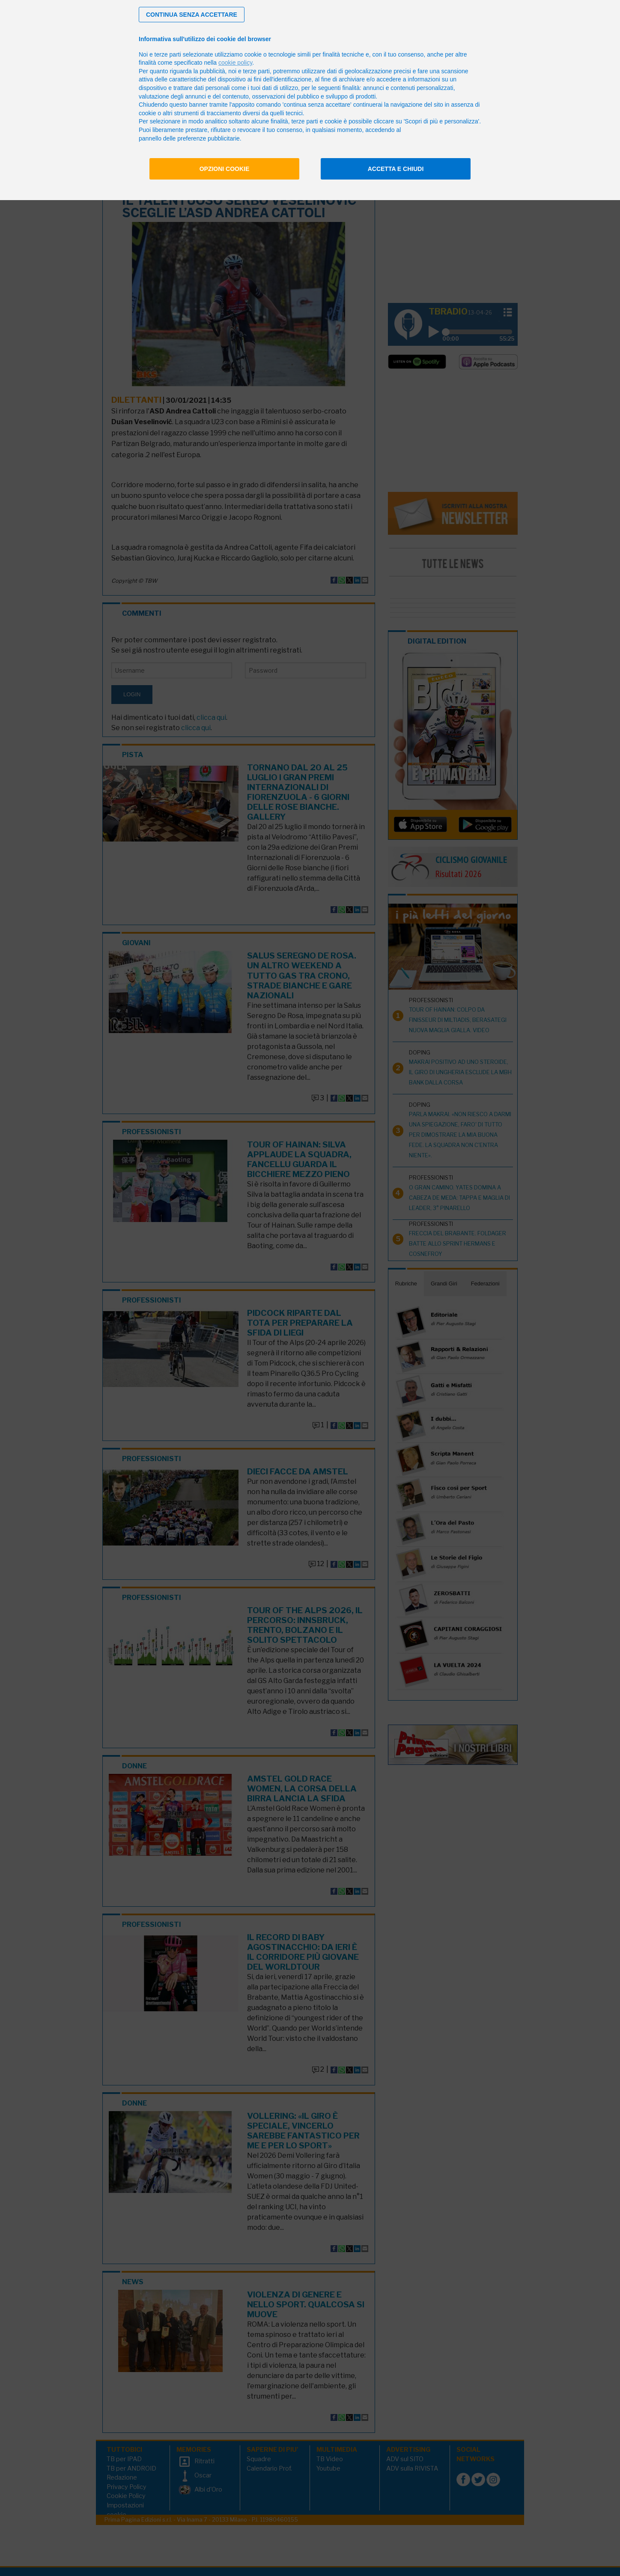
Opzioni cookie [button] (225, 168)
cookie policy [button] (235, 62)
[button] (191, 14)
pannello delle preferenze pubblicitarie (189, 138)
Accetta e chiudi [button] (396, 168)
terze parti (256, 71)
